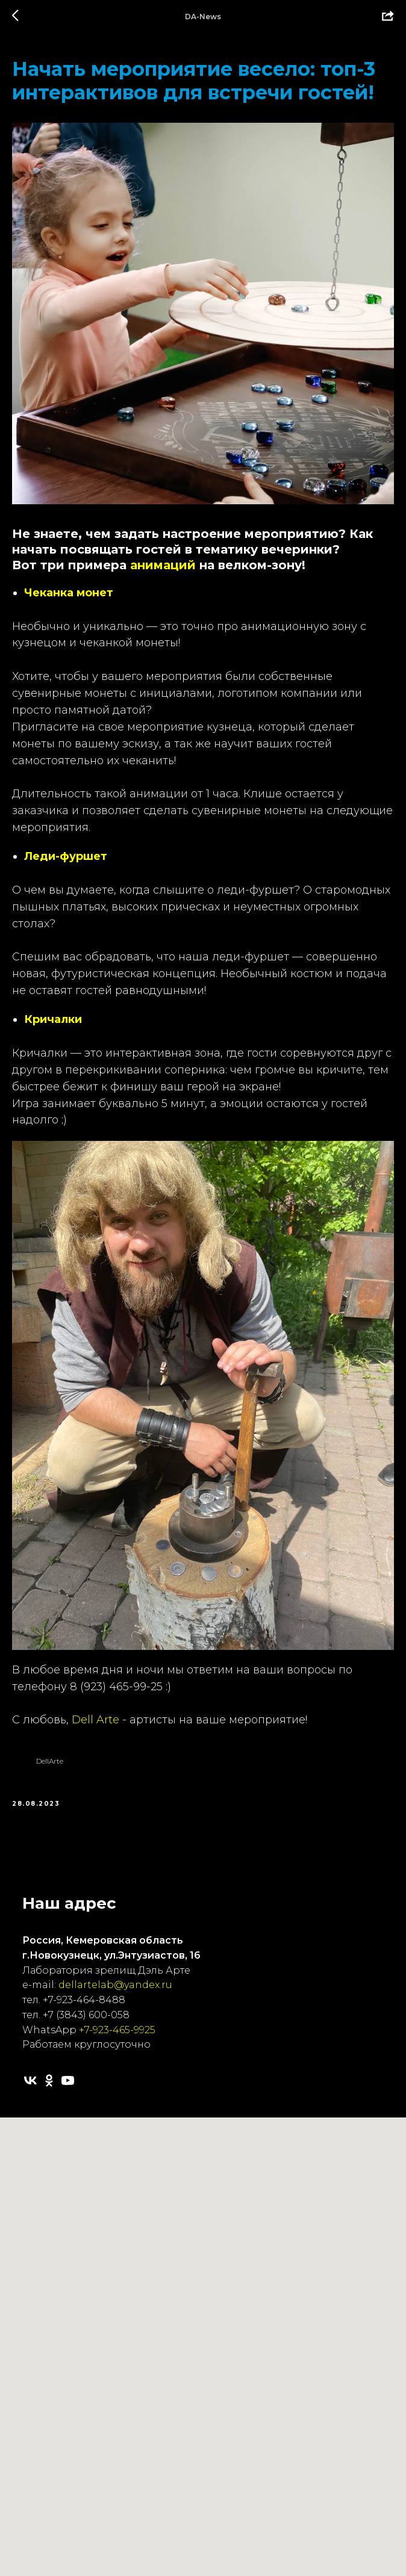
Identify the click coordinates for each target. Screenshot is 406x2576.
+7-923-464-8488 (84, 2000)
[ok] (49, 2080)
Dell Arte (95, 1719)
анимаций (163, 565)
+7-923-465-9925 (117, 2030)
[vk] (30, 2080)
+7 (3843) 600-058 (86, 2015)
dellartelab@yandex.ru (115, 1985)
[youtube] (67, 2080)
